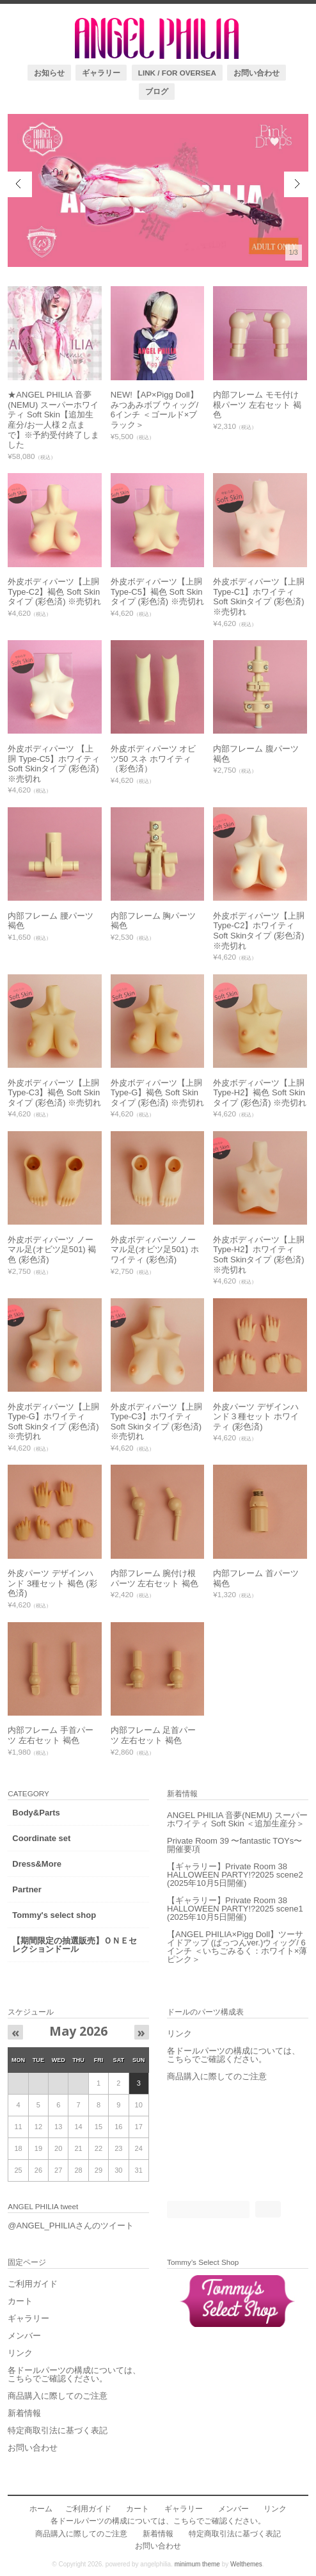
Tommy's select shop (54, 1915)
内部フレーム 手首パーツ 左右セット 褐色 (50, 1735)
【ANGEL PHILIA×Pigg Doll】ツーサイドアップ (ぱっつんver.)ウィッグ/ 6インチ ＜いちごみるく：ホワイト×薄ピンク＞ (237, 1946)
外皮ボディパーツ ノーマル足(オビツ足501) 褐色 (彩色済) (52, 1249)
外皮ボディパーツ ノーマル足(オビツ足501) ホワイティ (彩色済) (155, 1249)
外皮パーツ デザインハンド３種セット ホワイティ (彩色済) (256, 1416)
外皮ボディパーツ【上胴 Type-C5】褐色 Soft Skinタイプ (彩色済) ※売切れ (157, 591)
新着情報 (24, 2413)
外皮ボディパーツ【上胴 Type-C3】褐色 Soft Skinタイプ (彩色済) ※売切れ (54, 1092)
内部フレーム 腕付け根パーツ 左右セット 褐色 (154, 1578)
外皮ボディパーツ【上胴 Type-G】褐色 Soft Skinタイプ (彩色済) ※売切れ (157, 1092)
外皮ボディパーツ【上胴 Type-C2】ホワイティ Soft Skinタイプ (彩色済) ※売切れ (258, 931)
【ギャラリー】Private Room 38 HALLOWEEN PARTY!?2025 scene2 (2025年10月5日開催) (235, 1875)
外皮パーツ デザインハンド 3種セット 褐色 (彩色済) (52, 1583)
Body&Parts (35, 1812)
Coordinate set (41, 1838)
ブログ (156, 91)
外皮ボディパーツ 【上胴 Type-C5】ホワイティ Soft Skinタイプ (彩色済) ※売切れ (54, 764)
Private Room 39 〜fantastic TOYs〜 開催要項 (234, 1845)
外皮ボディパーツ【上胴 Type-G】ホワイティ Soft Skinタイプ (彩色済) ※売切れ (53, 1422)
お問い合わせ (256, 72)
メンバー (24, 2335)
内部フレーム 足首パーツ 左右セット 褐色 (153, 1735)
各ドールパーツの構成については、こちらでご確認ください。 (233, 2055)
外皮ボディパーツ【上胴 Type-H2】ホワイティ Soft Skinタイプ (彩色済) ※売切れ (258, 1255)
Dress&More (36, 1864)
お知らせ (49, 72)
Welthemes (246, 2564)
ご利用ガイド (33, 2284)
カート (20, 2301)
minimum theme (197, 2564)
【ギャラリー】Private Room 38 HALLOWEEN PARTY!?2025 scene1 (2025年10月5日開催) (235, 1909)
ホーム (40, 2508)
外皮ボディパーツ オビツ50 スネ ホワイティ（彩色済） (153, 758)
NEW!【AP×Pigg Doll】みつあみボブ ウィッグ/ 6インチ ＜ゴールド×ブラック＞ (154, 410)
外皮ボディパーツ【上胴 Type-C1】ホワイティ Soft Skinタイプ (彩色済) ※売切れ (258, 596)
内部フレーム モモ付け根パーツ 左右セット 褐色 (257, 404)
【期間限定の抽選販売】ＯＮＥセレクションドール (74, 1945)
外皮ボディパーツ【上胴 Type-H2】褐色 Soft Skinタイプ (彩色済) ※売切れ (259, 1092)
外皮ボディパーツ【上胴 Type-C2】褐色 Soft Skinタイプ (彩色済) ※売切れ (54, 591)
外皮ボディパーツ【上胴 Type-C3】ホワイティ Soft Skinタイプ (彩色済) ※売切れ (156, 1422)
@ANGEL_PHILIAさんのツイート (71, 2225)
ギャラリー (101, 72)
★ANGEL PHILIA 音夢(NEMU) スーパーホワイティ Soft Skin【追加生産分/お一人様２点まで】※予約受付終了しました (53, 419)
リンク (179, 2033)
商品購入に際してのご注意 (217, 2076)
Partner (27, 1889)
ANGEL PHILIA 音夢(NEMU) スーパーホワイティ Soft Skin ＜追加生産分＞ (237, 1819)
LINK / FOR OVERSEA (177, 72)
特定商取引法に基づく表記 (57, 2430)
